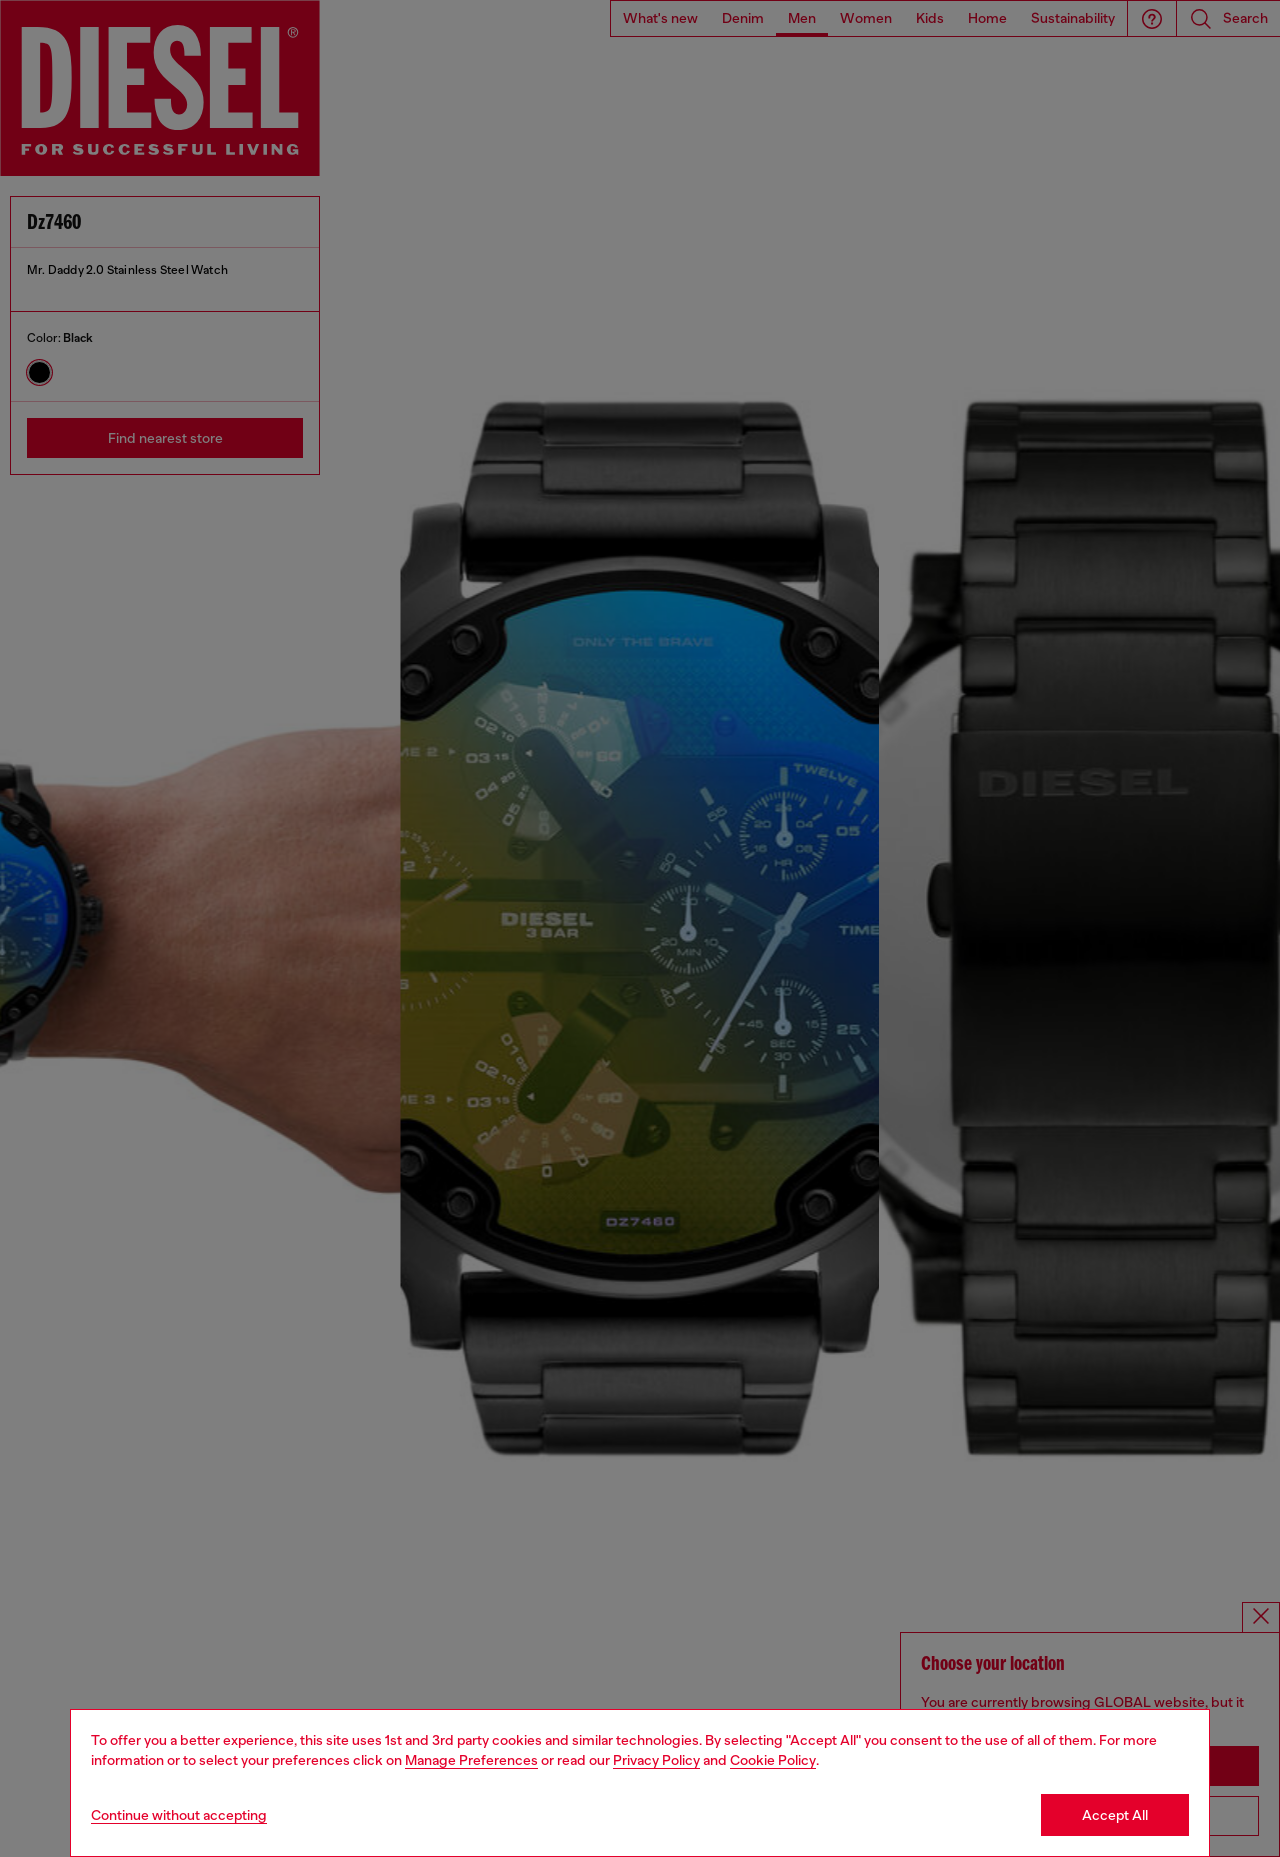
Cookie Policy (773, 1760)
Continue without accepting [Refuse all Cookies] (179, 1815)
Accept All (1115, 1815)
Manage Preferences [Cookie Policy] (471, 1760)
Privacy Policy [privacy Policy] (656, 1760)
